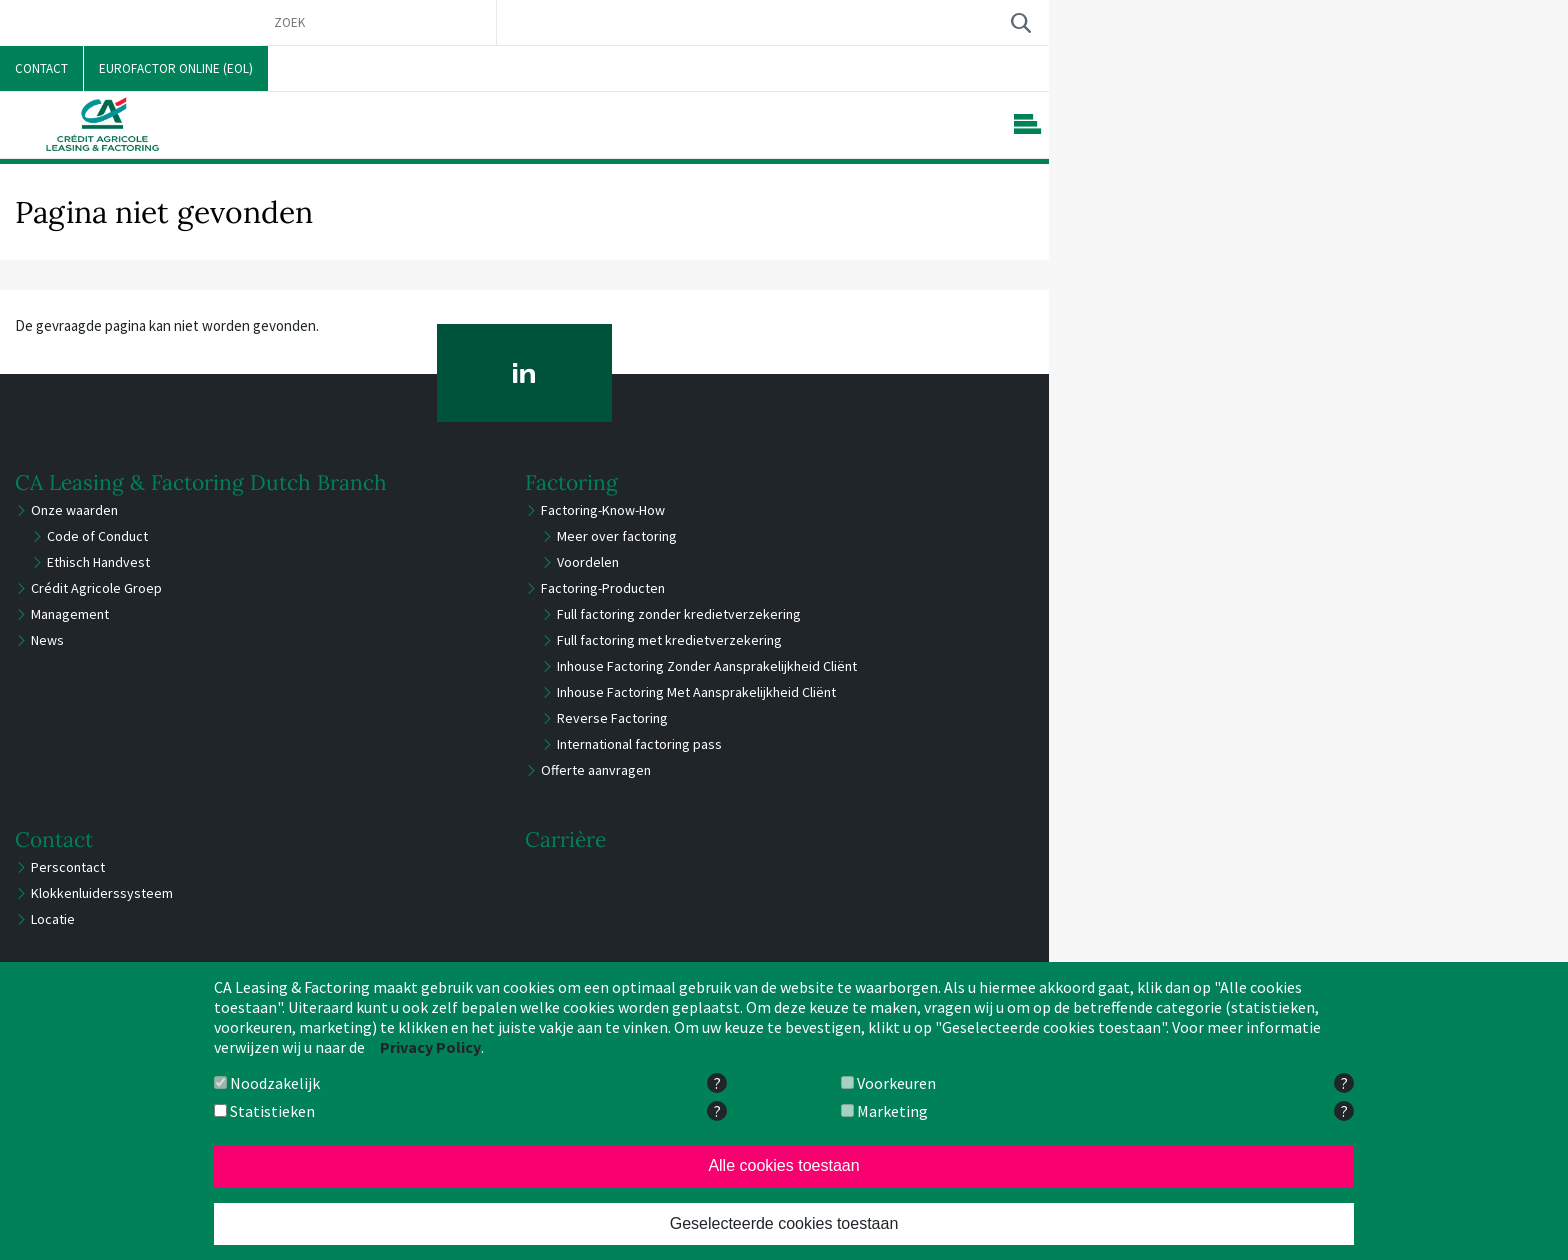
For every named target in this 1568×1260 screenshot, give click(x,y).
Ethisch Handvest (98, 562)
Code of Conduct (97, 536)
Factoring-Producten (603, 588)
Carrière (565, 839)
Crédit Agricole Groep (96, 588)
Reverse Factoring (612, 718)
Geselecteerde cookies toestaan (784, 1223)
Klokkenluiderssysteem (102, 893)
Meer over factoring (617, 536)
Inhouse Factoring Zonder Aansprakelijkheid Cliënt (707, 666)
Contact (54, 839)
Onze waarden (74, 510)
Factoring (571, 482)
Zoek (1020, 22)
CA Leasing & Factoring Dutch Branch (201, 482)
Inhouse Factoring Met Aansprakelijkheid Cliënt (696, 692)
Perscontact (68, 867)
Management (70, 614)
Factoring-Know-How (603, 510)
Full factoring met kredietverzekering (669, 640)
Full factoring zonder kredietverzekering (679, 614)
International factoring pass (639, 744)
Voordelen (588, 562)
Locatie (53, 919)
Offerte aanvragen (596, 770)
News (47, 640)
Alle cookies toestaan (783, 1165)
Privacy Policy (430, 1047)
